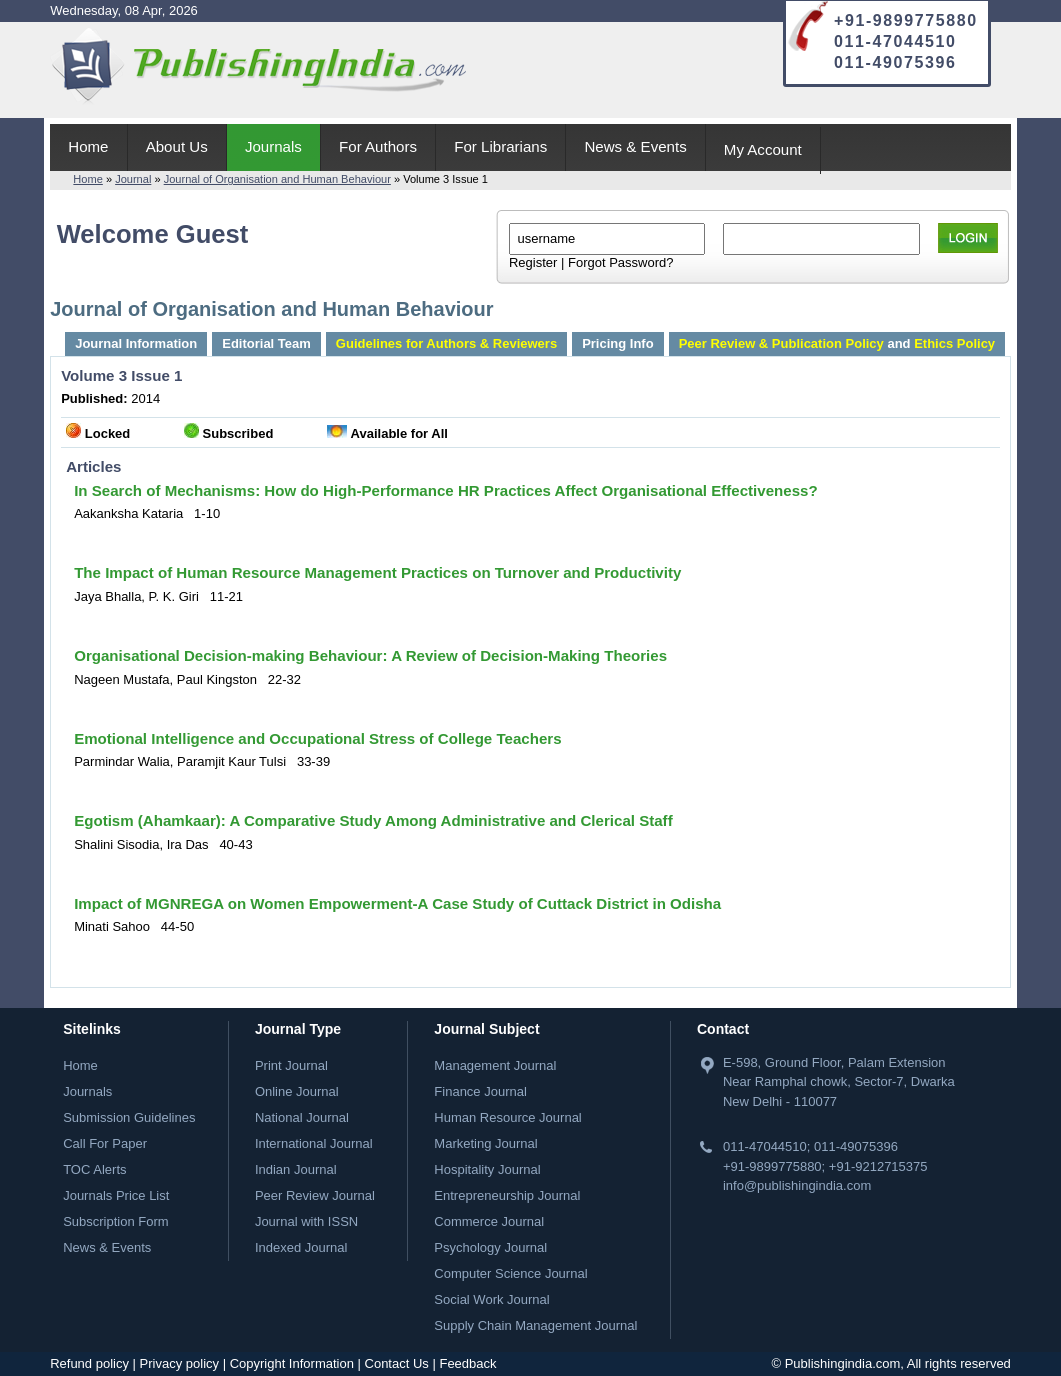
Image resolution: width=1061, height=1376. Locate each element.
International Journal (314, 1143)
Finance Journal (480, 1091)
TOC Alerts (94, 1169)
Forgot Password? (621, 262)
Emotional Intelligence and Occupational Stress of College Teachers (317, 738)
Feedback (467, 1363)
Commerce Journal (489, 1221)
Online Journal (297, 1091)
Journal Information (136, 343)
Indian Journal (296, 1169)
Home (88, 146)
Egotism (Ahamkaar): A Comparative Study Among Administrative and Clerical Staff (373, 820)
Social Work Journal (491, 1299)
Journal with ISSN (306, 1221)
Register (533, 262)
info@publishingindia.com (797, 1185)
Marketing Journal (485, 1143)
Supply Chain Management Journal (535, 1325)
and (837, 343)
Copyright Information (292, 1363)
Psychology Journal (490, 1247)
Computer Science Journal (510, 1273)
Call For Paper (105, 1143)
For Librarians (500, 146)
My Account (763, 149)
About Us (177, 146)
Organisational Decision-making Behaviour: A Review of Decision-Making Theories (370, 655)
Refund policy (89, 1363)
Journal (133, 179)
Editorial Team (266, 343)
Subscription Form (115, 1221)
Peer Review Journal (315, 1195)
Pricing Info (618, 343)
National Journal (302, 1117)
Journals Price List (116, 1195)
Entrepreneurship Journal (507, 1195)
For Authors (378, 146)
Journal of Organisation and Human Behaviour (277, 179)
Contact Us (397, 1363)
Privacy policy (179, 1363)
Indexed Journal (301, 1247)
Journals (273, 146)
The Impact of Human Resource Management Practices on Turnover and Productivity (377, 572)
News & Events (635, 146)
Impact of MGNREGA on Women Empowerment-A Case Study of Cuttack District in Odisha (397, 903)
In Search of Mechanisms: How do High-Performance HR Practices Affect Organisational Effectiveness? (446, 490)
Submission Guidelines (129, 1117)
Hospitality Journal (487, 1169)
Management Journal (495, 1065)
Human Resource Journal (507, 1117)
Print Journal (291, 1065)
